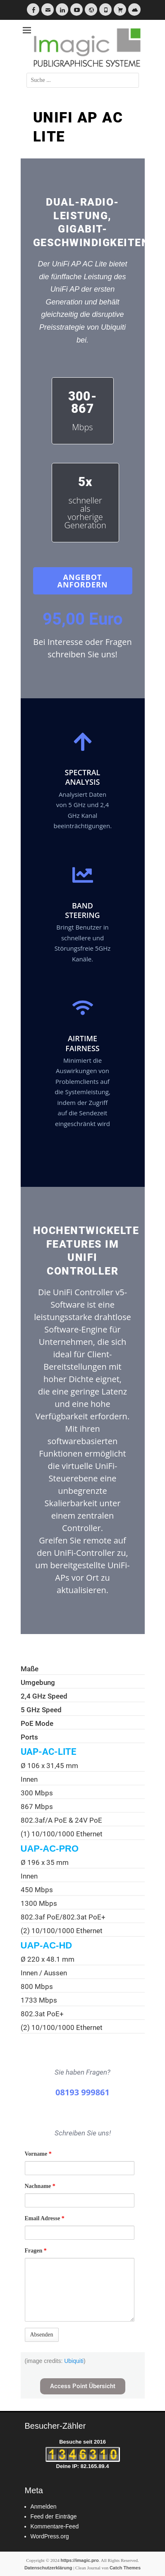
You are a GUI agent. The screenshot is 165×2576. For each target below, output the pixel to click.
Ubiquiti (74, 2361)
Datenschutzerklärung (48, 2567)
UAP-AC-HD (46, 1945)
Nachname (40, 2186)
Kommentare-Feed (55, 2526)
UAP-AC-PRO (50, 1848)
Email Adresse (45, 2218)
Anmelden (44, 2506)
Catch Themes (125, 2567)
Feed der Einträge (54, 2516)
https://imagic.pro (80, 2560)
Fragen (36, 2251)
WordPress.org (50, 2536)
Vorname (38, 2154)
